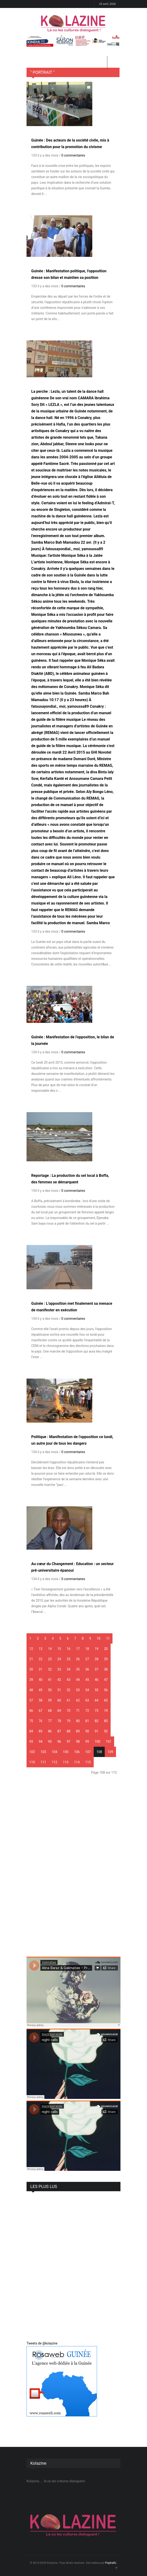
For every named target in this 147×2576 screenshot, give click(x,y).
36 (87, 1669)
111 (43, 1762)
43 (68, 1680)
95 (50, 1741)
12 (31, 1649)
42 (59, 1680)
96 (59, 1741)
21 (31, 1659)
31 (41, 1669)
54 (87, 1690)
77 (50, 1721)
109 (110, 1752)
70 (68, 1710)
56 (106, 1690)
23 (50, 1659)
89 (78, 1731)
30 (31, 1669)
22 (41, 1659)
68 (50, 1710)
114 (77, 1762)
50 (50, 1690)
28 (96, 1659)
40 (41, 1680)
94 (41, 1741)
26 (78, 1659)
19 (96, 1649)
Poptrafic (110, 2563)
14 (50, 1649)
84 (31, 1731)
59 (50, 1700)
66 (31, 1710)
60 (59, 1700)
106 (77, 1752)
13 (41, 1649)
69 (59, 1710)
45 (87, 1680)
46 (96, 1680)
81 (87, 1721)
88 (68, 1731)
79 (68, 1721)
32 (50, 1669)
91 (96, 1731)
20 (106, 1649)
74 (106, 1710)
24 (59, 1659)
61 (68, 1700)
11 (108, 1638)
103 (43, 1752)
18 (87, 1649)
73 (96, 1710)
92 (106, 1731)
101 (109, 1741)
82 (96, 1721)
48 (31, 1690)
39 (31, 1680)
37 (96, 1669)
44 (78, 1680)
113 (66, 1762)
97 (68, 1741)
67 (41, 1710)
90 (87, 1731)
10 (99, 1638)
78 (59, 1721)
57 (31, 1700)
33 (59, 1669)
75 (31, 1721)
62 (78, 1700)
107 (88, 1752)
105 (66, 1752)
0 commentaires (73, 155)
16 (68, 1649)
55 (96, 1690)
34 (68, 1669)
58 (41, 1700)
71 (78, 1710)
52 (68, 1690)
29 (106, 1659)
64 (96, 1700)
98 (78, 1741)
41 (50, 1680)
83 (106, 1721)
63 (87, 1700)
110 (32, 1762)
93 (31, 1741)
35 (78, 1669)
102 (32, 1752)
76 (41, 1721)
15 (59, 1649)
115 (88, 1762)
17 (78, 1649)
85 (41, 1731)
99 (87, 1741)
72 (87, 1710)
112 (54, 1762)
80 (78, 1721)
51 (59, 1690)
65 (106, 1700)
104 (54, 1752)
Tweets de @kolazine (42, 2343)
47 (106, 1680)
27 (87, 1659)
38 (106, 1669)
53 (78, 1690)
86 (50, 1731)
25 (68, 1659)
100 (97, 1741)
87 (59, 1731)
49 (41, 1690)
